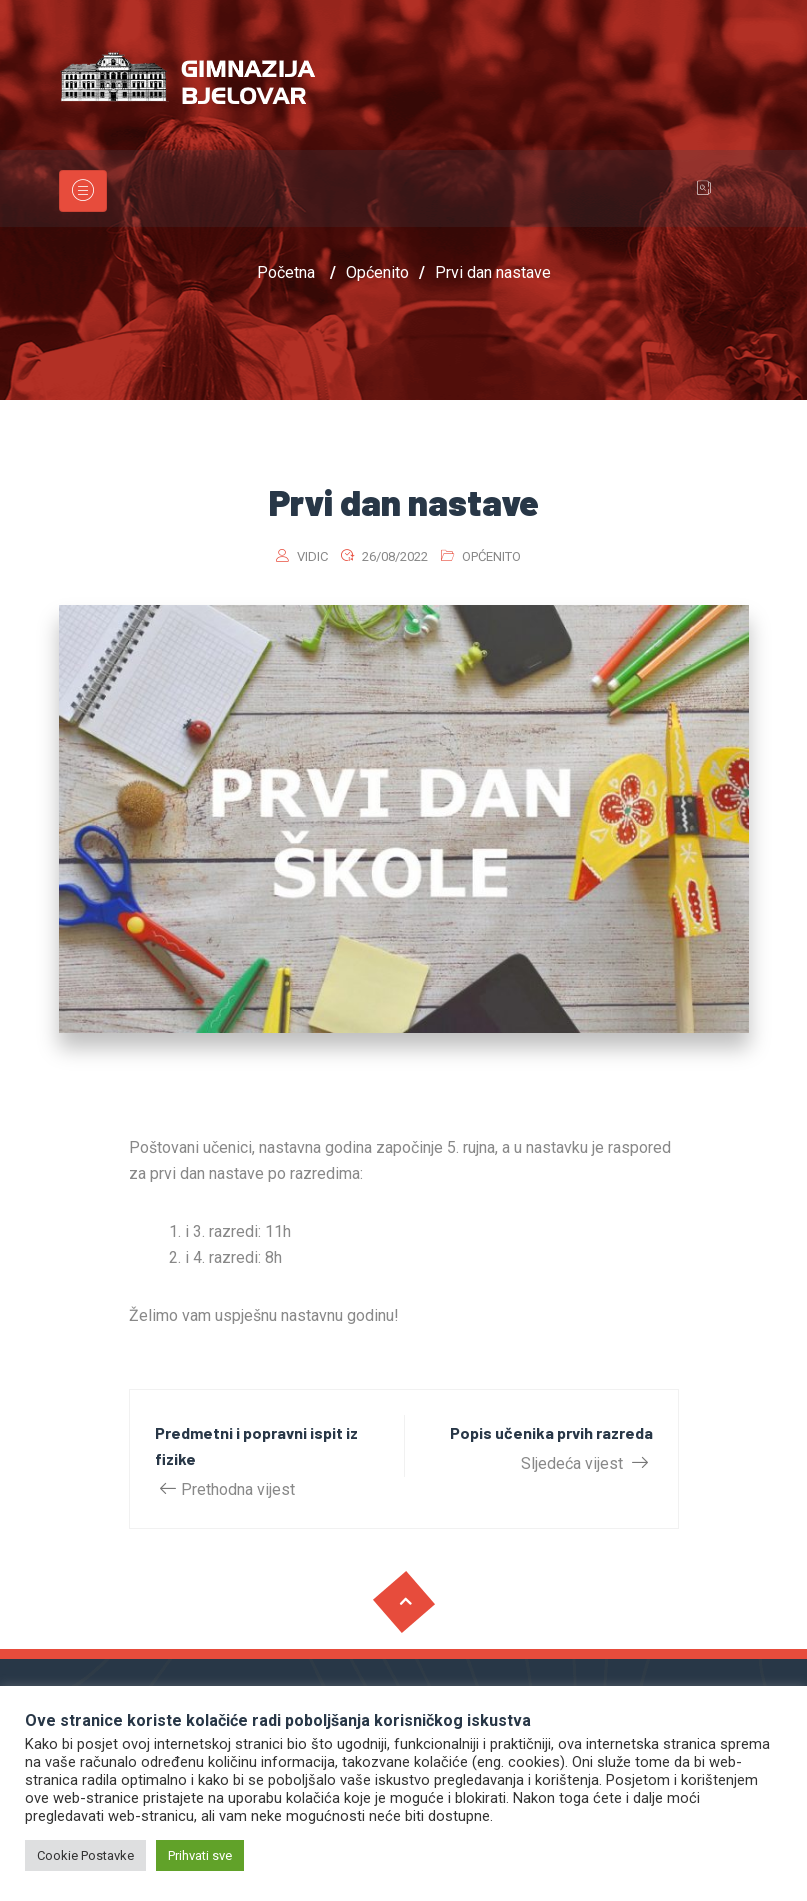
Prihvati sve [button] (200, 1855)
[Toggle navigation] (83, 191)
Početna (286, 272)
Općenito (491, 556)
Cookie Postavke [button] (85, 1855)
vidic (312, 556)
